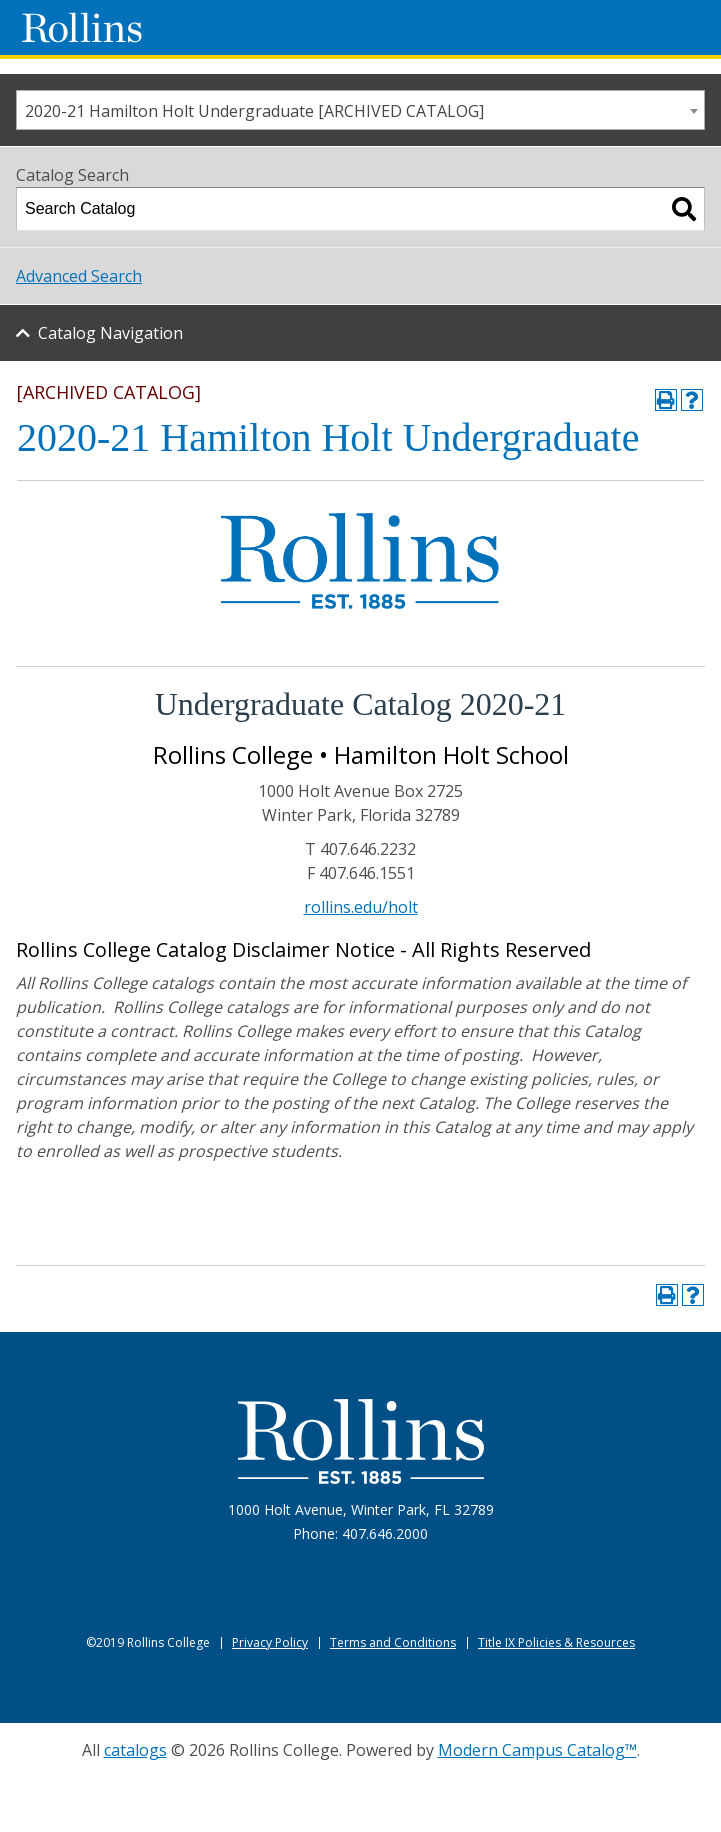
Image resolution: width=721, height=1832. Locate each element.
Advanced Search (79, 276)
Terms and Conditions (393, 1642)
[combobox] (360, 110)
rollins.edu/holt (361, 907)
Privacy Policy (270, 1642)
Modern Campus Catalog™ (537, 1750)
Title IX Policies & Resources (556, 1642)
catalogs (135, 1750)
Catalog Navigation (110, 333)
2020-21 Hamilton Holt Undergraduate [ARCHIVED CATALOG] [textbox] (254, 111)
